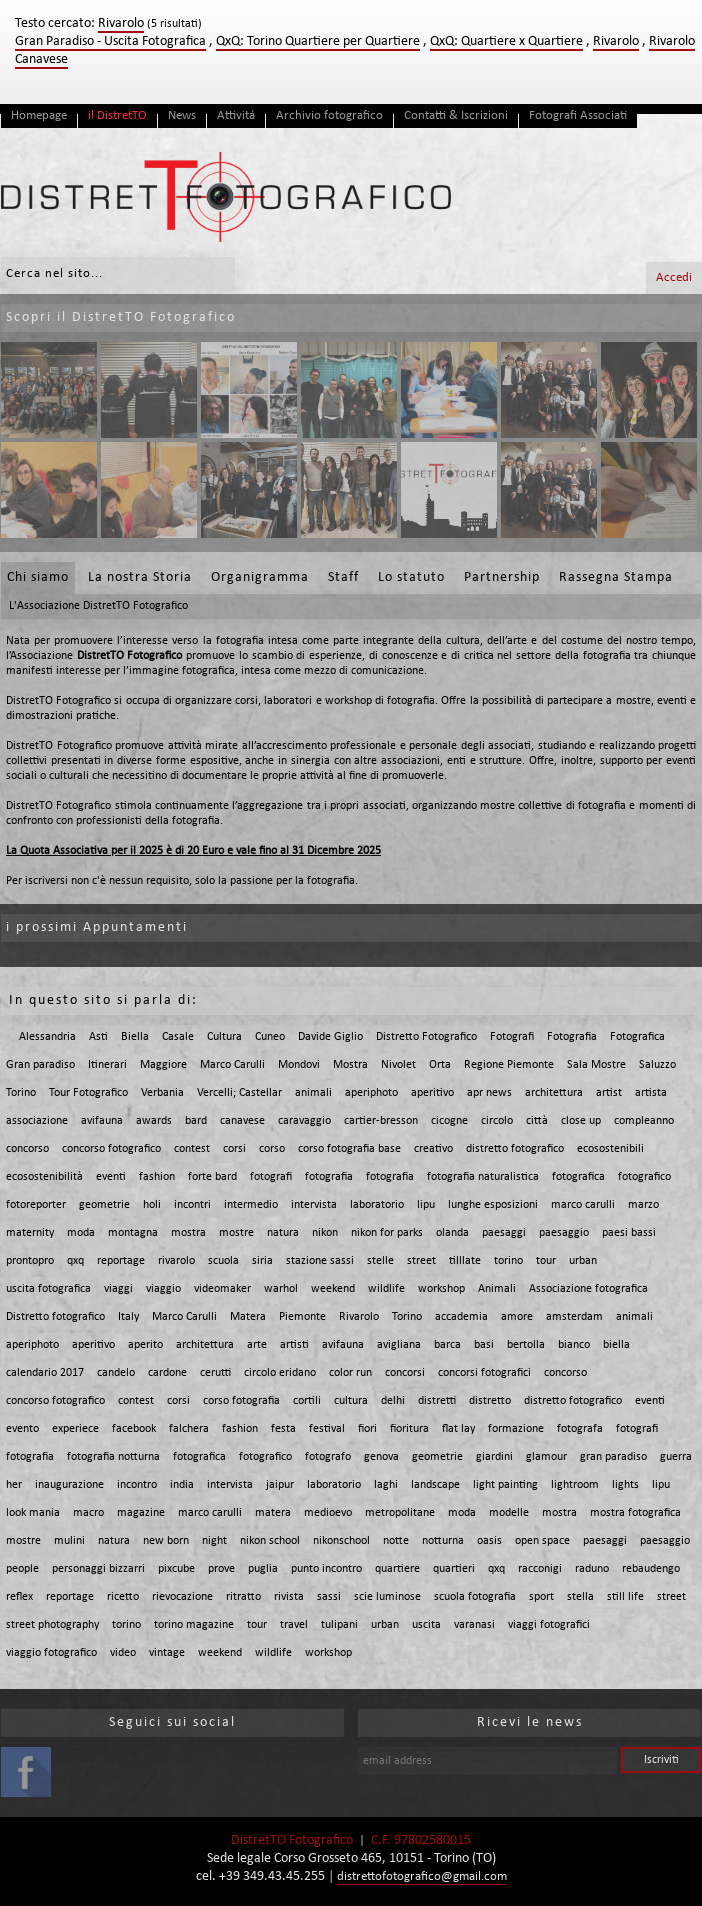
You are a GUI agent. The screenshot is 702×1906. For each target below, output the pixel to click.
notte (396, 1541)
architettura (554, 1093)
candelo (116, 1373)
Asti (98, 1037)
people (22, 1569)
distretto (490, 1401)
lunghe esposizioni (493, 1205)
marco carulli (583, 1205)
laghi (386, 1485)
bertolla (526, 1345)
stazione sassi (320, 1261)
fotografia (329, 1177)
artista (651, 1093)
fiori (367, 1429)
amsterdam (574, 1317)
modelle (509, 1513)
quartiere (397, 1569)
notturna (443, 1541)
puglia (263, 1569)
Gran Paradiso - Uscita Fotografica (110, 41)
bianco (574, 1345)
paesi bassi (629, 1233)
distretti (437, 1401)
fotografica (578, 1177)
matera (273, 1513)
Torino (21, 1093)
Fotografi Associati (578, 115)
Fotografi (512, 1037)
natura (283, 1233)
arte (257, 1345)
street (421, 1261)
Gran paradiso (40, 1065)
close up (581, 1121)
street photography (52, 1625)
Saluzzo (657, 1065)
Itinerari (107, 1065)
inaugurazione (69, 1485)
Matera (248, 1317)
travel (294, 1625)
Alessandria (47, 1037)
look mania (33, 1513)
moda (81, 1233)
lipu (426, 1205)
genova (381, 1457)
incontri (192, 1205)
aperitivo (432, 1093)
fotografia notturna (113, 1457)
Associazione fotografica (588, 1289)
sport (541, 1597)
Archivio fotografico (329, 115)
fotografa (580, 1429)
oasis (489, 1541)
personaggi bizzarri (98, 1569)
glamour (546, 1457)
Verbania (162, 1093)
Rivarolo (616, 41)
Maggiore (163, 1065)
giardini (494, 1457)
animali (313, 1093)
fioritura (409, 1429)
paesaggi (504, 1233)
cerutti (215, 1373)
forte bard (212, 1177)
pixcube (176, 1569)
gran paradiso (613, 1457)
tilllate (465, 1261)
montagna (133, 1233)
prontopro (30, 1261)
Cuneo (270, 1037)
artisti (294, 1345)
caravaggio (304, 1121)
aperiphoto (371, 1093)
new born (166, 1541)
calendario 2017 (45, 1373)
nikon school (270, 1541)
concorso (27, 1149)
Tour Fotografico (88, 1093)
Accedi (674, 277)
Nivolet (398, 1065)
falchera (189, 1429)
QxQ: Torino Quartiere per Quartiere (318, 41)
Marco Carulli (232, 1065)
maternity (30, 1233)
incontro (137, 1485)
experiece (75, 1429)
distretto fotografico (515, 1149)
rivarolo (176, 1261)
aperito (145, 1345)
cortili (307, 1401)
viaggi (118, 1289)
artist (609, 1093)
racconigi (540, 1569)
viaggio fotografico (51, 1653)
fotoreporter (36, 1205)
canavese (242, 1121)
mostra (188, 1233)
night (214, 1541)
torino (508, 1261)
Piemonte (302, 1317)
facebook (134, 1429)
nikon (325, 1233)
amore (517, 1317)
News (182, 115)
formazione (516, 1429)
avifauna (102, 1121)
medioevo (328, 1513)
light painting (505, 1485)
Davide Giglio (330, 1037)
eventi (111, 1177)
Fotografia (572, 1037)
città (537, 1121)
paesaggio (564, 1233)
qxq (75, 1261)
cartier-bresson (381, 1121)
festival (327, 1429)
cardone (167, 1373)
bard (196, 1121)
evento (22, 1429)
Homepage (39, 115)
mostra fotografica (635, 1513)
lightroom (575, 1485)
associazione (37, 1121)
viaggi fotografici (549, 1625)
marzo (643, 1205)
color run (350, 1373)
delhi (393, 1401)
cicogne (449, 1121)
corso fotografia (241, 1401)
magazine (141, 1513)
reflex (19, 1597)
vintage (167, 1653)
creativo (433, 1149)
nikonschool (341, 1541)
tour (546, 1261)
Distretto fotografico (55, 1317)
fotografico (644, 1177)
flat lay (458, 1429)
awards (154, 1121)
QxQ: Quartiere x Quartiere (506, 41)
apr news (489, 1093)
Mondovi (299, 1065)
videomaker (222, 1289)
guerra (676, 1457)
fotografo (328, 1457)
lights (625, 1485)
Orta (440, 1065)
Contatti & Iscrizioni (456, 115)
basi (484, 1345)
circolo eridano (280, 1373)
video (123, 1653)
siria (262, 1261)
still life (625, 1597)
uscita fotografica (48, 1289)
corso (272, 1149)
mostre (236, 1233)
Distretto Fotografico (426, 1037)
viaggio (163, 1289)
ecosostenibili (610, 1149)
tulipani (339, 1625)
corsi (234, 1149)
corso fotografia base (349, 1149)
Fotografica (637, 1037)
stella (580, 1597)
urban (583, 1261)
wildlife (386, 1289)
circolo (497, 1121)
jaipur (280, 1485)
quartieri (454, 1569)
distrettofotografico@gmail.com (422, 1876)
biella (616, 1345)
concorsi (405, 1373)
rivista (289, 1597)
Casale (178, 1037)
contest (192, 1149)
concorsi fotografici (484, 1373)
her (14, 1485)
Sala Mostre (596, 1065)
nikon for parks (387, 1233)
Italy (128, 1317)
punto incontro (326, 1569)
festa (283, 1429)
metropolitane (400, 1513)
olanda (452, 1233)
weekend (333, 1289)
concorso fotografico (111, 1149)
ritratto (243, 1597)
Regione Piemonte (509, 1065)
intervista (314, 1205)
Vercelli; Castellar (239, 1093)
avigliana (399, 1345)
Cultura (224, 1037)
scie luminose (387, 1597)
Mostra (350, 1065)
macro (88, 1513)
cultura (351, 1401)
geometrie (104, 1205)
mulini (69, 1541)
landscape (435, 1485)
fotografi (271, 1177)
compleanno (644, 1121)
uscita (426, 1625)
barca (447, 1345)
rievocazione (182, 1597)
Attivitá (236, 115)
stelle (380, 1261)
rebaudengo (651, 1569)
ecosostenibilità (44, 1177)
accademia (461, 1317)
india (182, 1485)
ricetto (123, 1597)
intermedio (251, 1205)
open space (542, 1541)
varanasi (474, 1625)
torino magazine (194, 1625)
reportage (121, 1261)
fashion (157, 1177)
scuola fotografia (475, 1597)
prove (221, 1569)
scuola (223, 1261)
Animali (497, 1289)
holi (152, 1205)
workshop (441, 1289)
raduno (592, 1569)
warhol (281, 1289)
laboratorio (377, 1205)
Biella (135, 1037)
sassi (329, 1597)
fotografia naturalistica (483, 1177)
